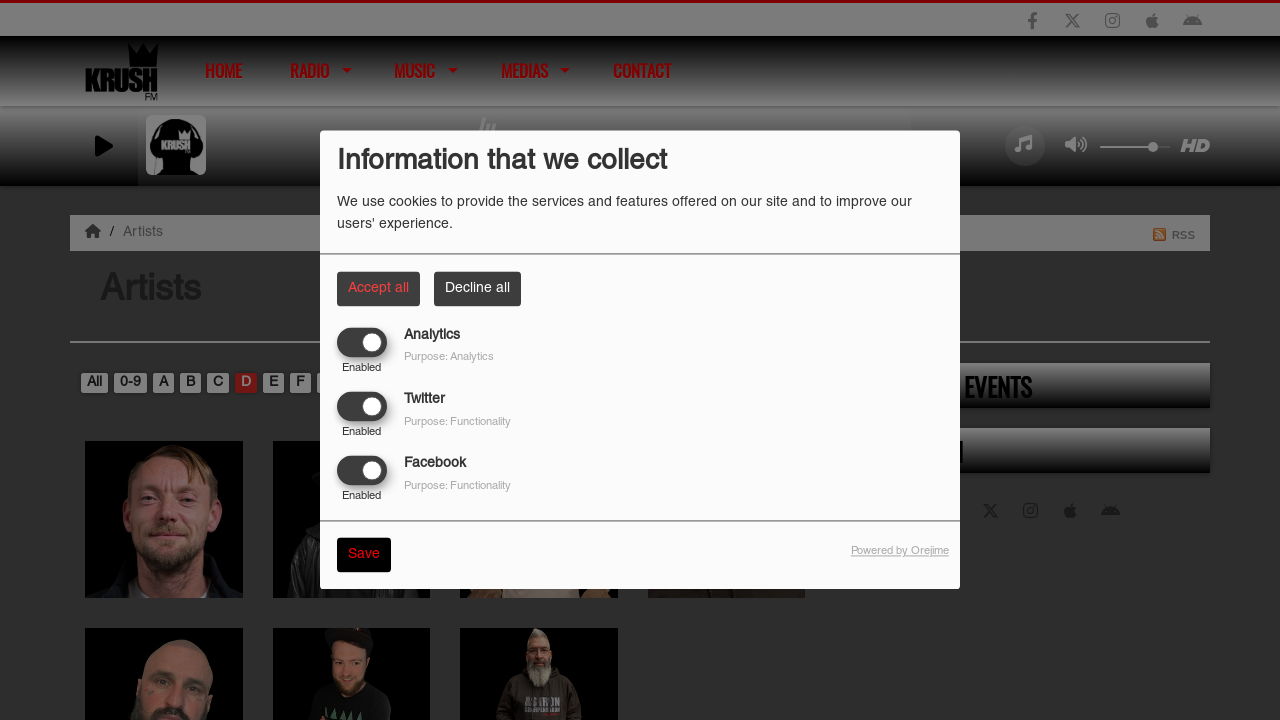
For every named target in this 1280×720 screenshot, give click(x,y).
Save (364, 555)
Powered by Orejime (900, 552)
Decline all (477, 288)
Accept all (378, 288)
